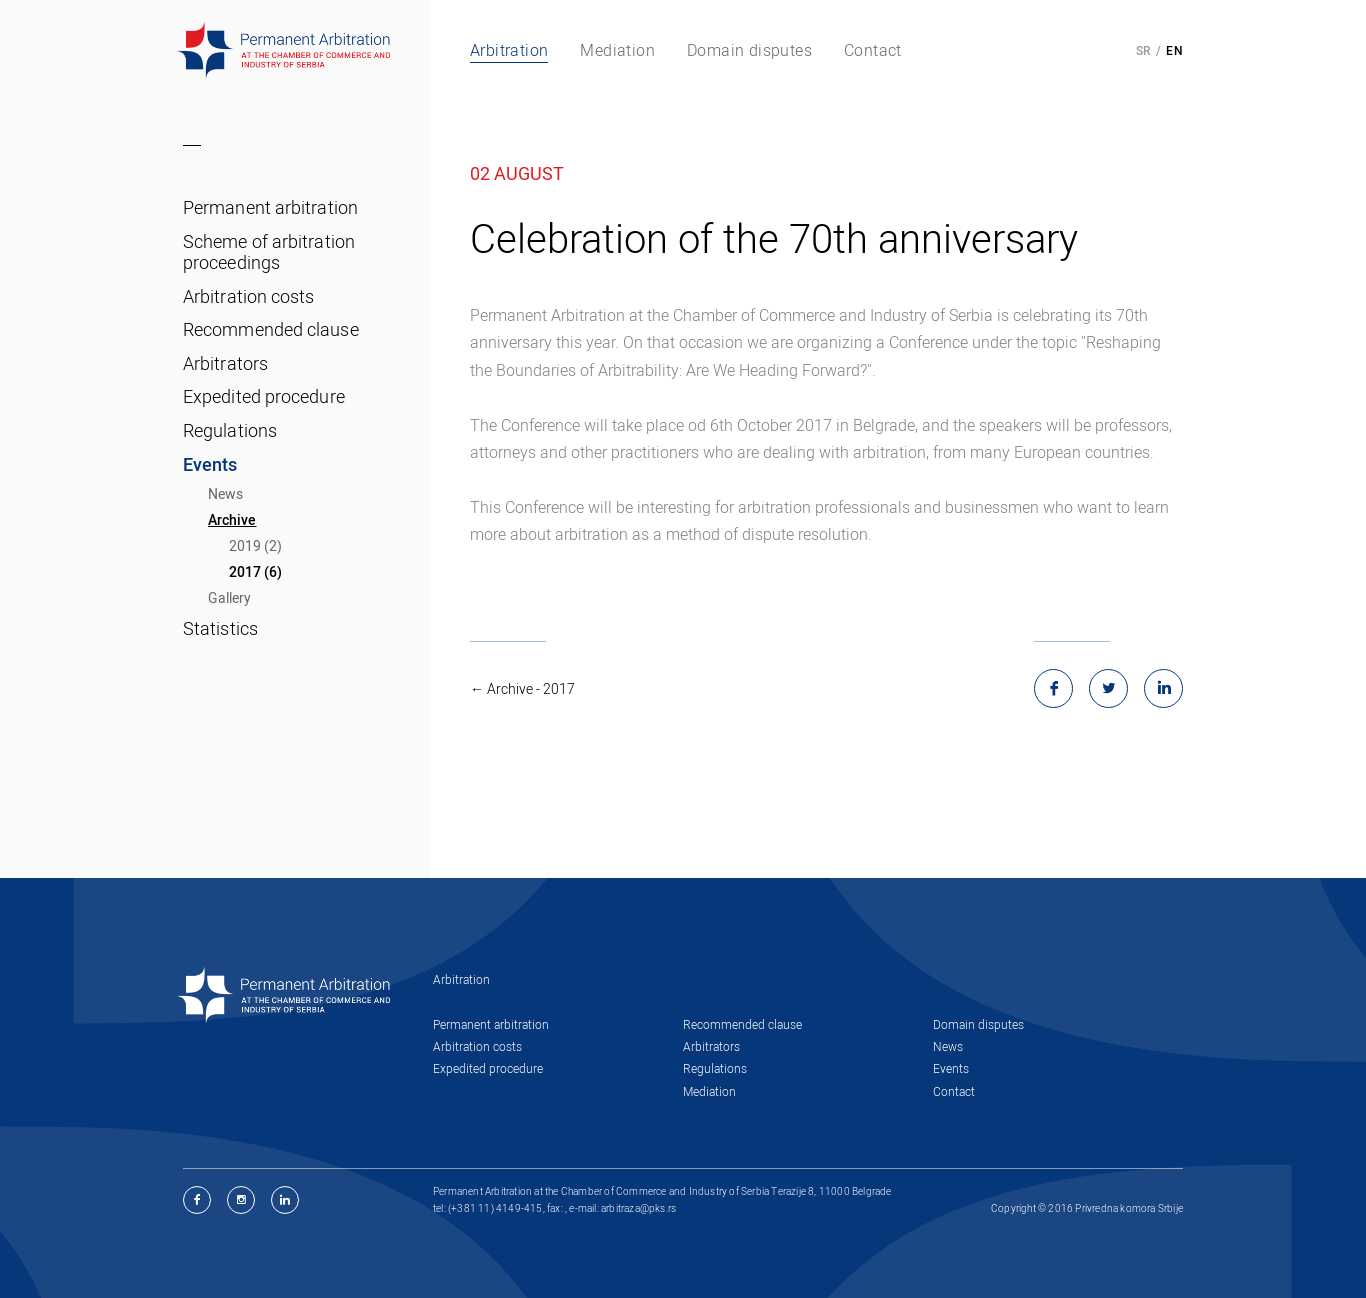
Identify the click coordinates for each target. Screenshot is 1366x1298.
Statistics (220, 628)
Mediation (709, 1091)
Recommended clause (271, 329)
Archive (232, 519)
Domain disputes (978, 1024)
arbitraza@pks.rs (638, 1208)
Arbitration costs (249, 296)
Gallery (230, 597)
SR (1143, 50)
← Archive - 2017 (522, 688)
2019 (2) (256, 545)
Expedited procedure (264, 396)
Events (210, 464)
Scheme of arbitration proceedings (269, 252)
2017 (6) (256, 571)
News (225, 493)
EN (1174, 50)
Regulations (230, 430)
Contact (954, 1091)
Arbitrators (225, 363)
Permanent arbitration (270, 207)
